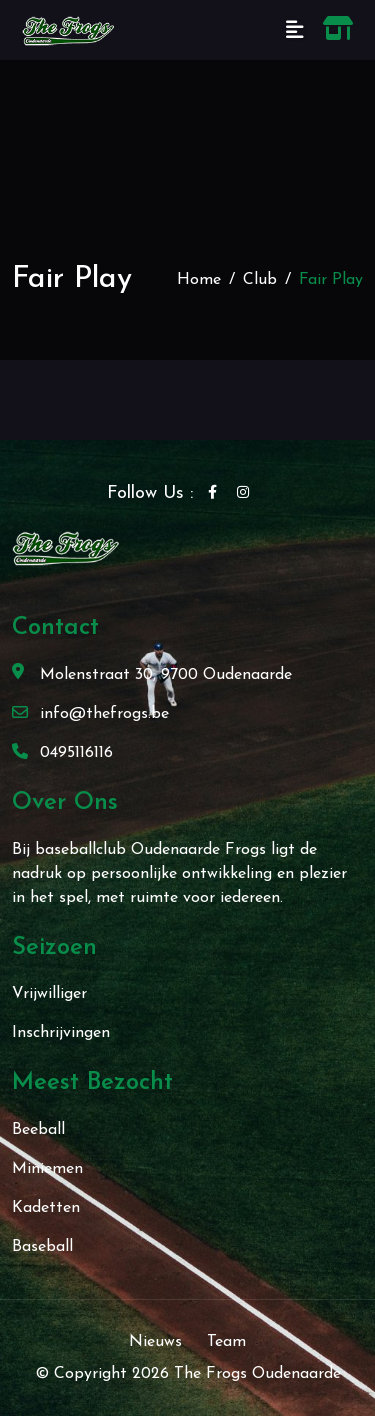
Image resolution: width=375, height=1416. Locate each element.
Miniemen (47, 1169)
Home (199, 280)
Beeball (38, 1130)
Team (226, 1342)
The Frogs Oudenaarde (257, 1374)
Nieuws (155, 1342)
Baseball (42, 1247)
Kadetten (46, 1208)
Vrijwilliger (49, 994)
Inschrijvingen (61, 1033)
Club (260, 280)
